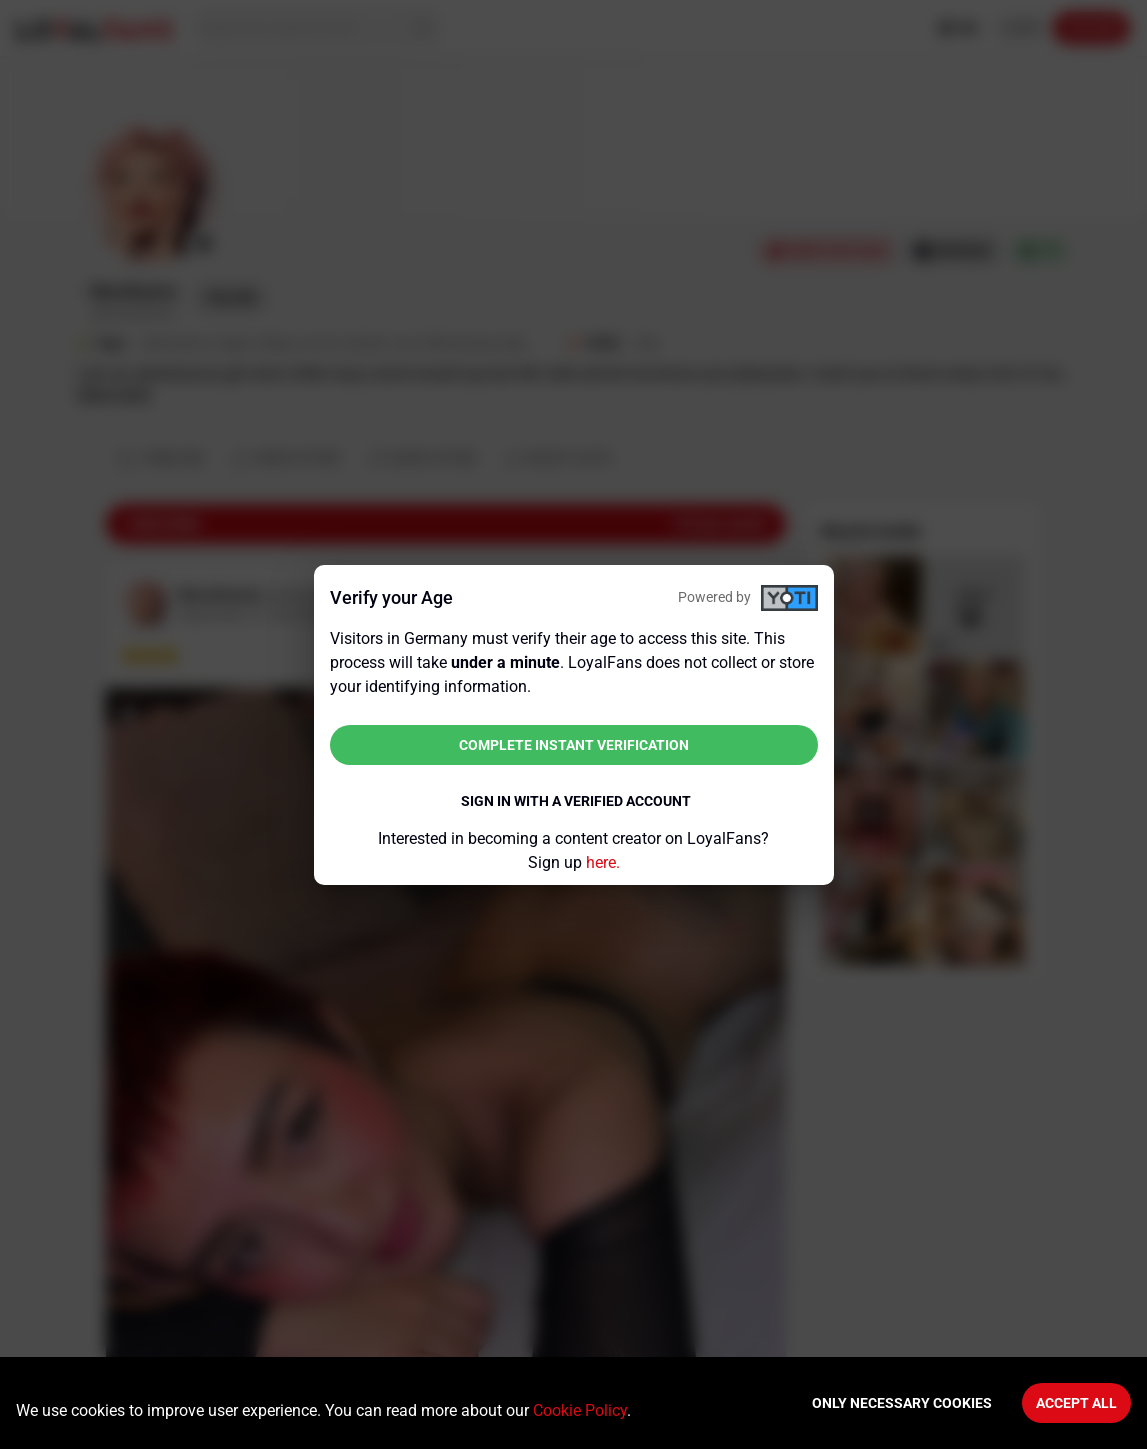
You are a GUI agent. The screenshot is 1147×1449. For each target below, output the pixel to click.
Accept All (1076, 1403)
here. (603, 862)
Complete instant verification (574, 745)
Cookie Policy (580, 1410)
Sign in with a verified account (576, 801)
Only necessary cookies (902, 1403)
